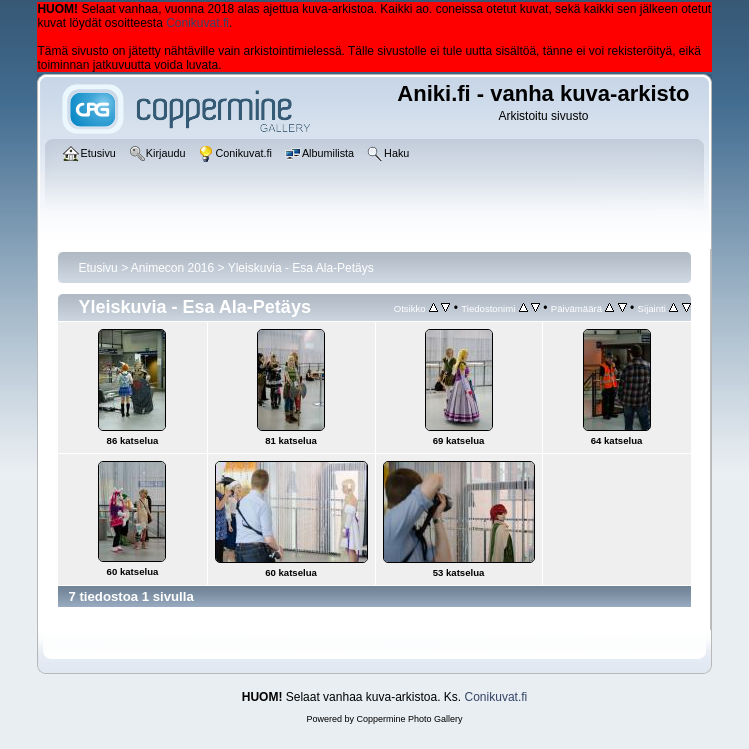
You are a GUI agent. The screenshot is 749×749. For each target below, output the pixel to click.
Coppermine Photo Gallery (409, 719)
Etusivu (97, 268)
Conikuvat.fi (197, 23)
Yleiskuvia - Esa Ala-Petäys (301, 268)
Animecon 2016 (172, 268)
